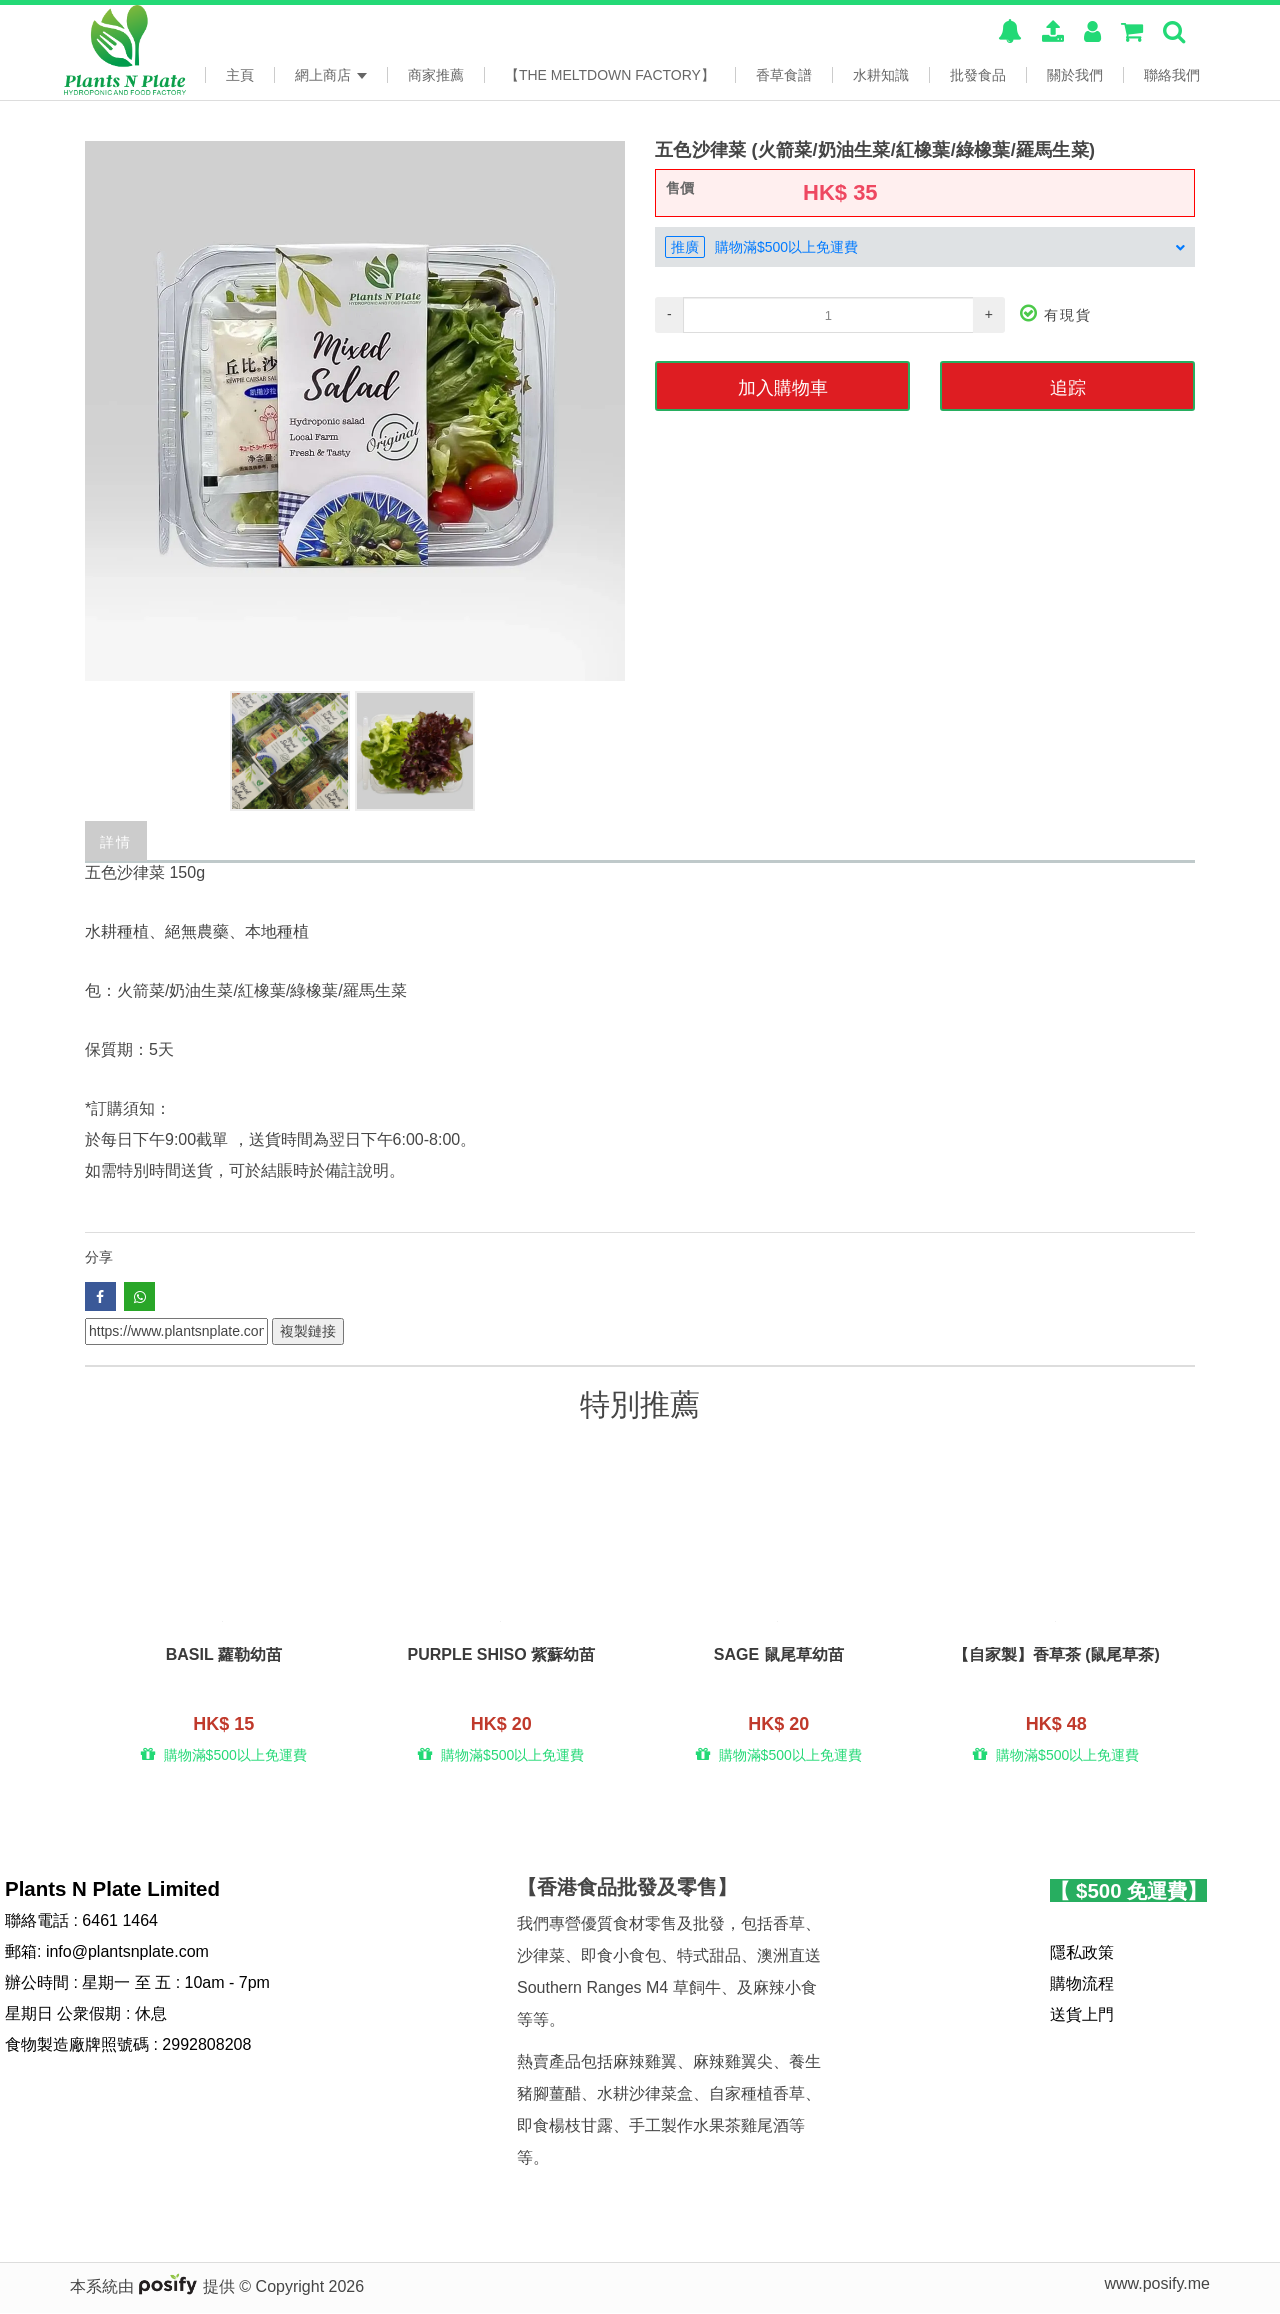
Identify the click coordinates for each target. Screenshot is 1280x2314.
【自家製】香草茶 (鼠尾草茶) (1056, 1656)
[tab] (925, 247)
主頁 (240, 75)
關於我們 (1075, 75)
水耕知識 (881, 75)
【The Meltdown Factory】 (610, 75)
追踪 (1068, 386)
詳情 (116, 840)
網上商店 (331, 75)
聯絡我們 (1172, 75)
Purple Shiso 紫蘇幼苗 (501, 1656)
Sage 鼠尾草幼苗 (779, 1656)
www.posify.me (1157, 2284)
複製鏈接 (308, 1331)
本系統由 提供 (154, 2287)
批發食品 (978, 75)
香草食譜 (784, 75)
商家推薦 (436, 75)
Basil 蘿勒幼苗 (224, 1656)
